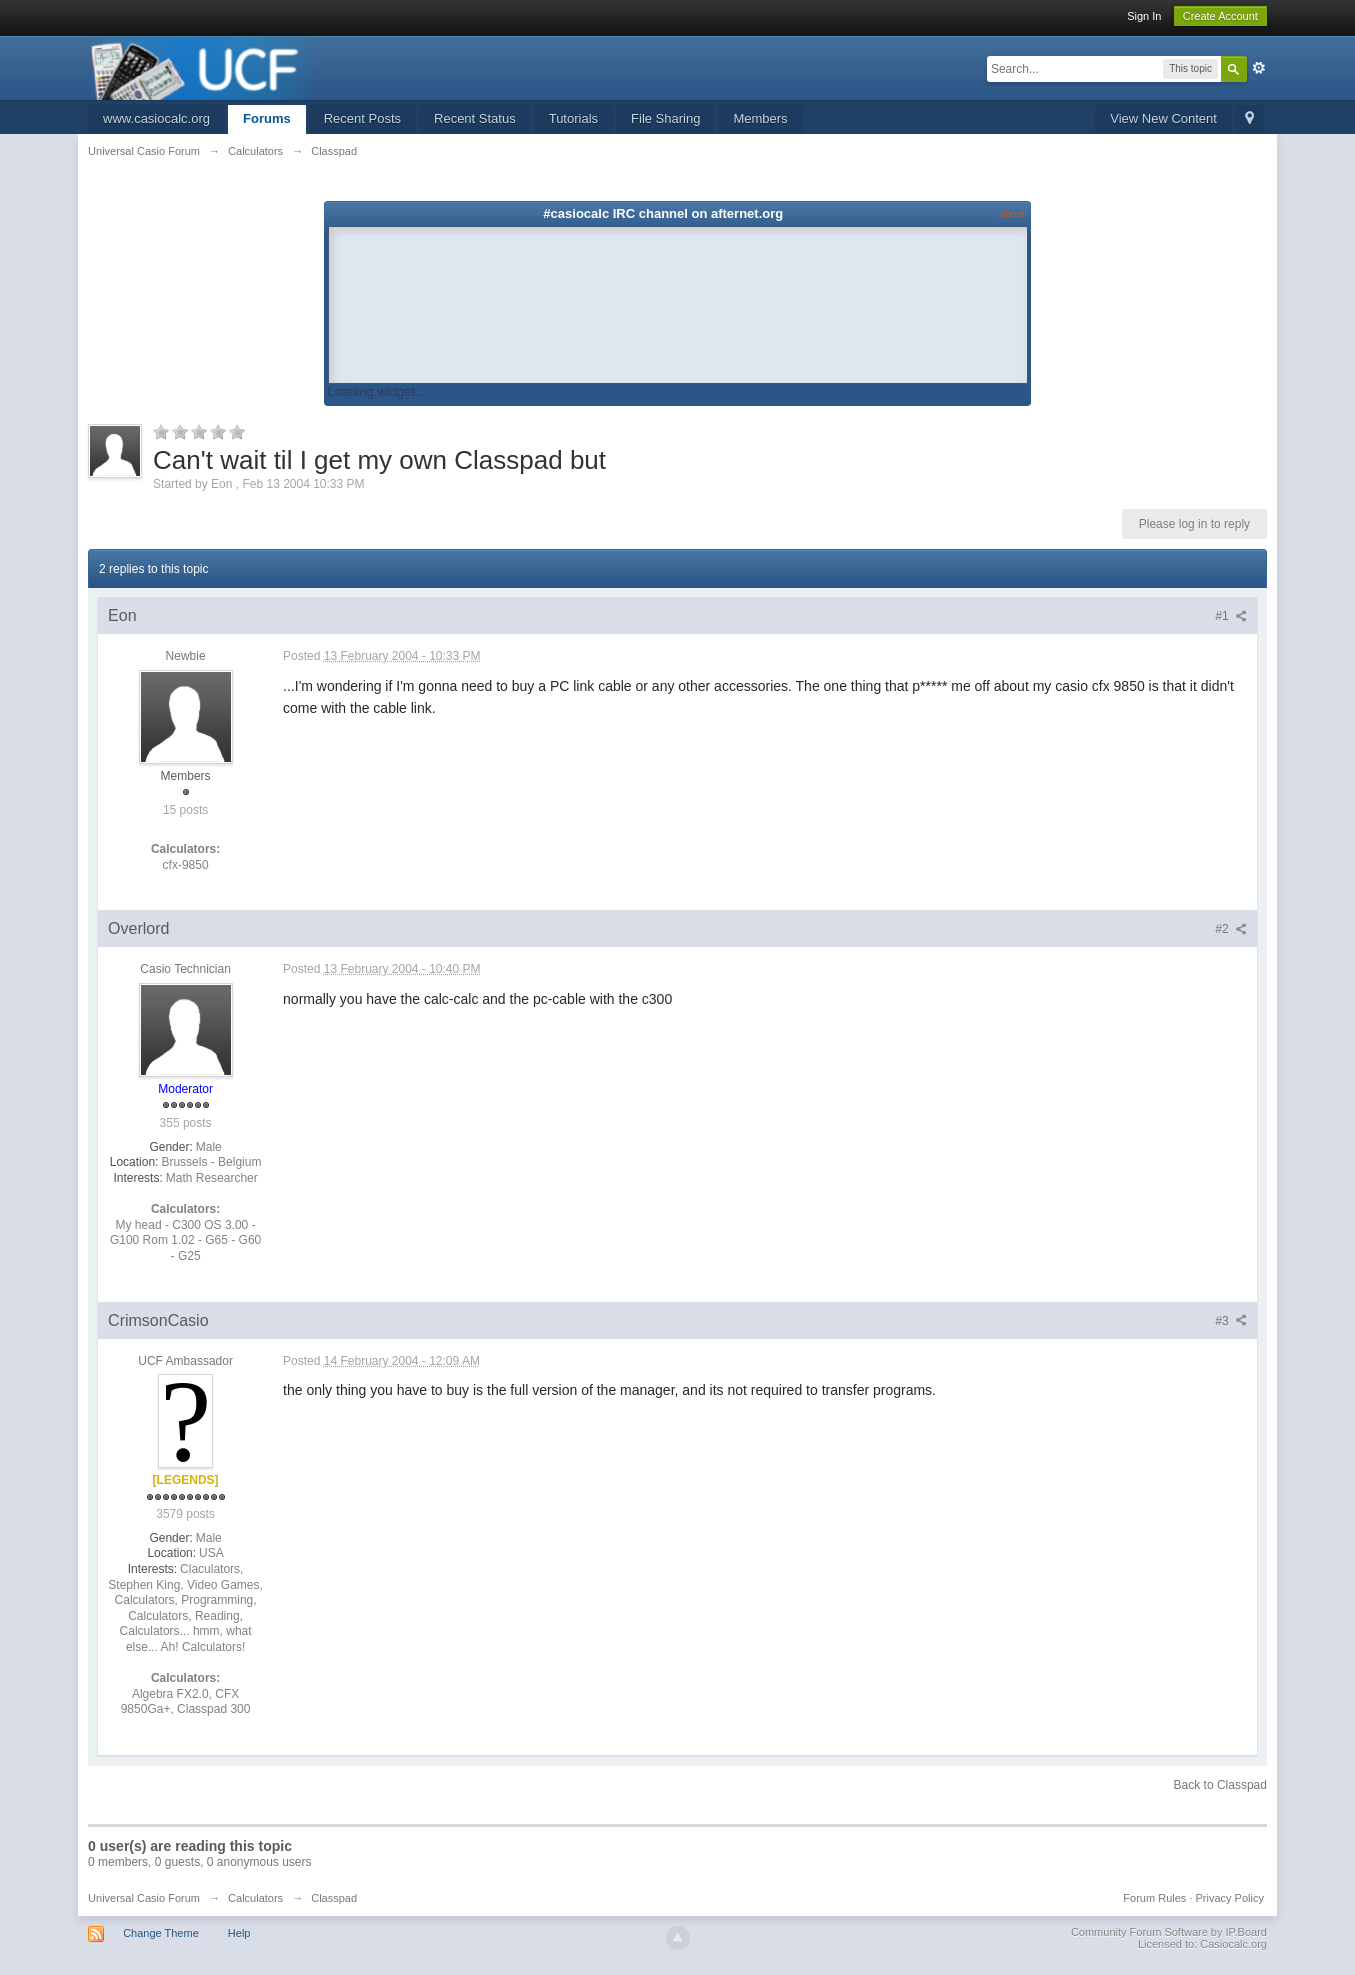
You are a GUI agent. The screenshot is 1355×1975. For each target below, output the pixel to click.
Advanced (1259, 68)
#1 (1231, 616)
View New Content (1163, 118)
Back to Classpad (1220, 1785)
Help (239, 1933)
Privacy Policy (1229, 1898)
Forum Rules (1154, 1898)
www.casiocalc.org (156, 118)
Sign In (1144, 16)
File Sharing (665, 118)
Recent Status (475, 118)
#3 (1231, 1321)
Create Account (1220, 16)
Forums (267, 118)
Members (760, 118)
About (1011, 213)
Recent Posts (362, 118)
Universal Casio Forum (144, 1898)
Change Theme (161, 1933)
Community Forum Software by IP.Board (1169, 1932)
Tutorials (573, 118)
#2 (1231, 929)
